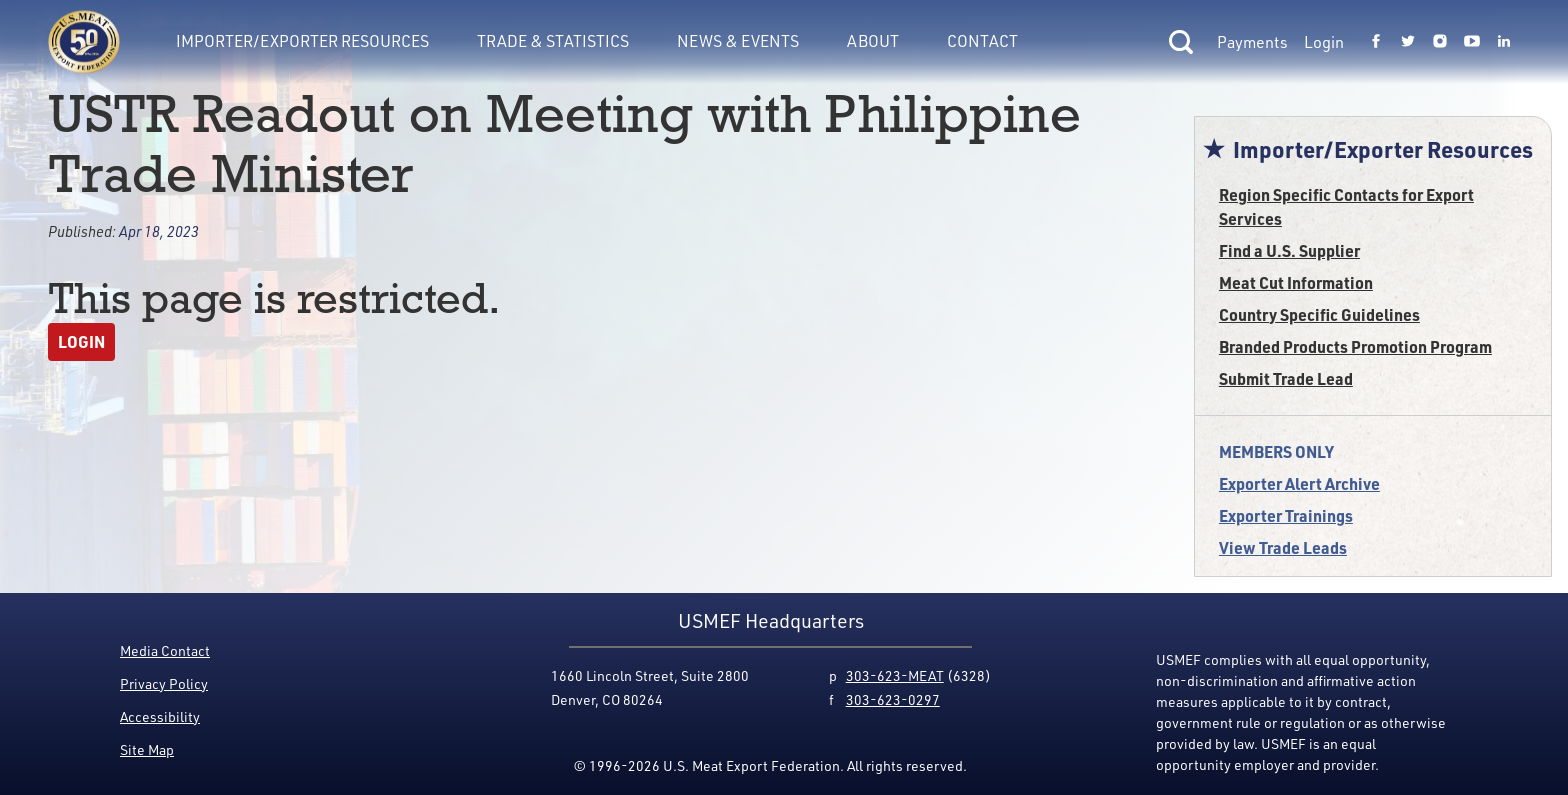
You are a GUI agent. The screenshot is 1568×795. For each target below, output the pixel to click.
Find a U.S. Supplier (1289, 250)
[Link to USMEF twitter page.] (1408, 42)
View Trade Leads (1283, 547)
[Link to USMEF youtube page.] (1472, 42)
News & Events (738, 40)
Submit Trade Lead (1286, 378)
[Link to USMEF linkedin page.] (1504, 42)
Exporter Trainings (1286, 515)
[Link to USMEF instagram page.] (1440, 42)
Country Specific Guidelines (1319, 314)
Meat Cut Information (1296, 282)
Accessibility (160, 716)
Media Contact (165, 650)
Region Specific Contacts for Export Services (1346, 206)
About (873, 40)
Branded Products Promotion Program (1355, 346)
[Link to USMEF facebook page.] (1376, 42)
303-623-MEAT (895, 675)
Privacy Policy (164, 683)
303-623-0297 (893, 699)
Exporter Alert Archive (1299, 483)
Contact (982, 40)
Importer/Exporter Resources (302, 40)
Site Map (147, 749)
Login (1324, 42)
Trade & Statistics (553, 40)
